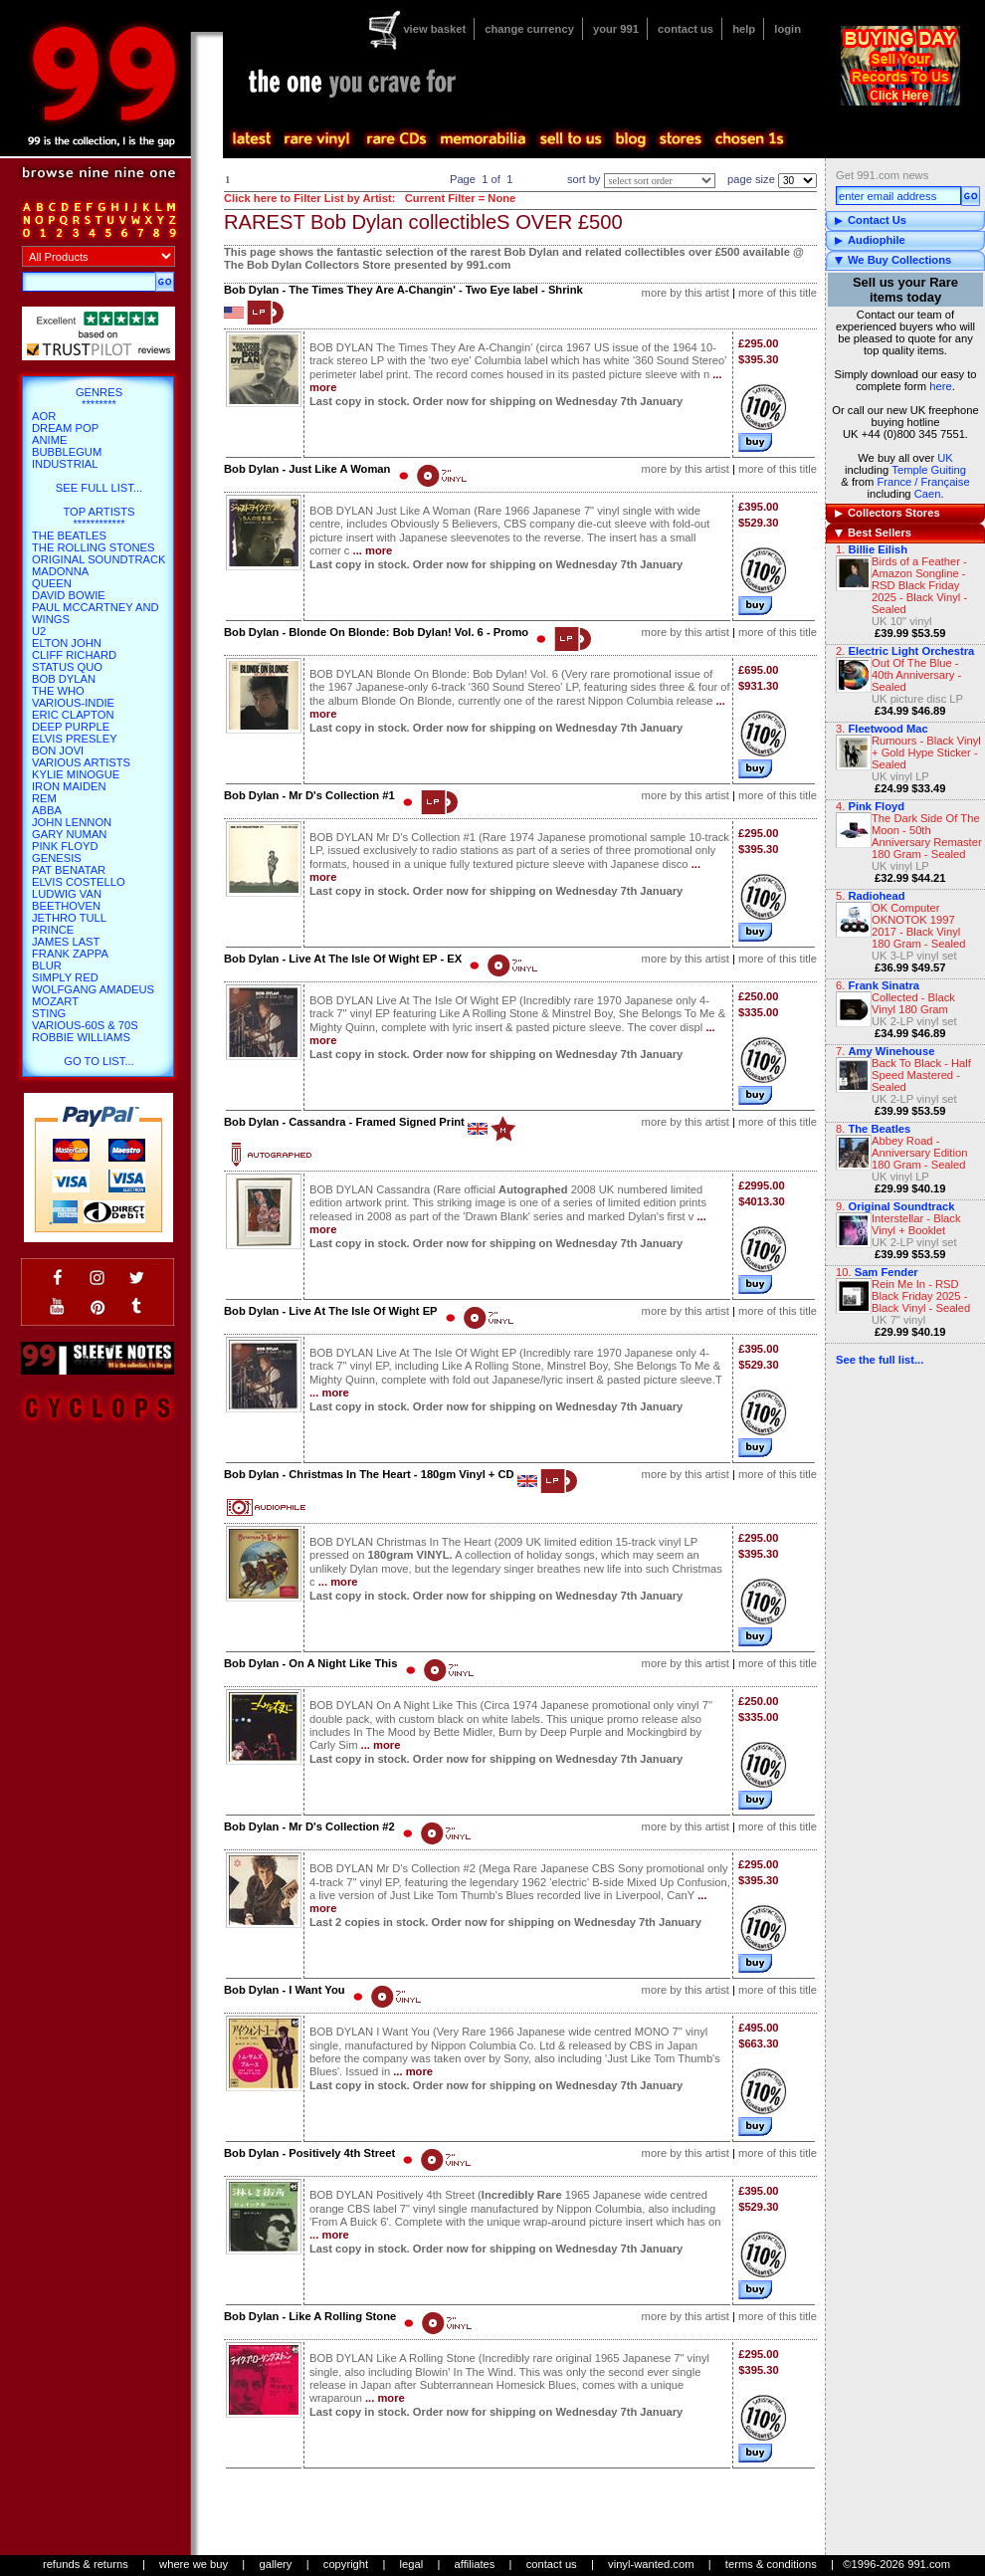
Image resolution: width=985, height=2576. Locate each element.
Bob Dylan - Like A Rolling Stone (310, 2316)
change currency (529, 29)
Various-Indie (73, 703)
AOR (44, 416)
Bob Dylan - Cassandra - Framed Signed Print (344, 1122)
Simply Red (65, 977)
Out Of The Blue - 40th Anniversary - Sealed (916, 675)
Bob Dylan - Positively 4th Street (309, 2153)
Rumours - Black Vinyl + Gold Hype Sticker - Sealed (926, 752)
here (940, 386)
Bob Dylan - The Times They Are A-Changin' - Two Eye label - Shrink (403, 290)
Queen (52, 583)
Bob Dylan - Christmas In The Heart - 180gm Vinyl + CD (369, 1474)
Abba (47, 810)
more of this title (777, 293)
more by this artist (685, 293)
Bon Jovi (58, 750)
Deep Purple (70, 727)
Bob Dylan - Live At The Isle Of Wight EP (331, 1311)
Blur (47, 965)
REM (44, 798)
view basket (434, 29)
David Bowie (68, 595)
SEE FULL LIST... (99, 488)
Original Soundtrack (98, 559)
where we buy (193, 2564)
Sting (49, 1013)
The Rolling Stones (93, 547)
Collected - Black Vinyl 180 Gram (913, 1003)
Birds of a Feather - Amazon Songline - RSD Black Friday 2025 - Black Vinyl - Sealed (919, 585)
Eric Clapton (72, 715)
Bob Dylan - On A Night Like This (310, 1663)
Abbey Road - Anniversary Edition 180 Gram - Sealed (919, 1153)
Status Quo (67, 667)
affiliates (475, 2564)
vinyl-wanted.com (650, 2564)
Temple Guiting (928, 470)
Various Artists (81, 762)
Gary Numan (69, 834)
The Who (58, 691)
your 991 (616, 29)
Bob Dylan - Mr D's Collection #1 (309, 795)
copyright (345, 2564)
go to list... (98, 1061)
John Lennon (71, 822)
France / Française (923, 482)
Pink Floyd (65, 846)
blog (630, 139)
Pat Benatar (68, 870)
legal (412, 2564)
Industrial (65, 464)
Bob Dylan (64, 679)
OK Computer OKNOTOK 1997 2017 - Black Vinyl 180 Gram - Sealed (919, 926)
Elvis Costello (78, 882)
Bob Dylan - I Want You (284, 1990)
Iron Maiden (69, 786)
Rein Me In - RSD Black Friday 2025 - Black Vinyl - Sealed (921, 1296)
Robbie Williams (81, 1037)
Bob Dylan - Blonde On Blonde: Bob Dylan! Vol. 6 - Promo (376, 632)
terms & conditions (771, 2564)
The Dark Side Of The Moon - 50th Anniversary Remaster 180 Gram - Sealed (927, 836)
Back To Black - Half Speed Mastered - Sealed (921, 1075)
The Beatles (69, 535)
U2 (39, 631)
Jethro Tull (69, 918)
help (743, 29)
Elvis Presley (74, 739)
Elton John (66, 643)
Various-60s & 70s (85, 1025)
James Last (65, 942)
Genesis (57, 858)
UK (945, 458)
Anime (49, 440)
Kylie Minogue (75, 774)
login (787, 29)
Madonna (60, 571)
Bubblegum (66, 452)
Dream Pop (65, 428)
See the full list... (879, 1360)
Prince (53, 930)
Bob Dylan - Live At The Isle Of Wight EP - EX (343, 959)
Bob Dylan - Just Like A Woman (307, 469)
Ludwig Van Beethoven (66, 900)
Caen (927, 494)
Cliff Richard (74, 655)
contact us (685, 29)
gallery (275, 2564)
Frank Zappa (70, 954)
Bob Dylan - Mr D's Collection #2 (309, 1826)
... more (373, 550)
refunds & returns (85, 2564)
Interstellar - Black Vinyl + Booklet (916, 1224)
